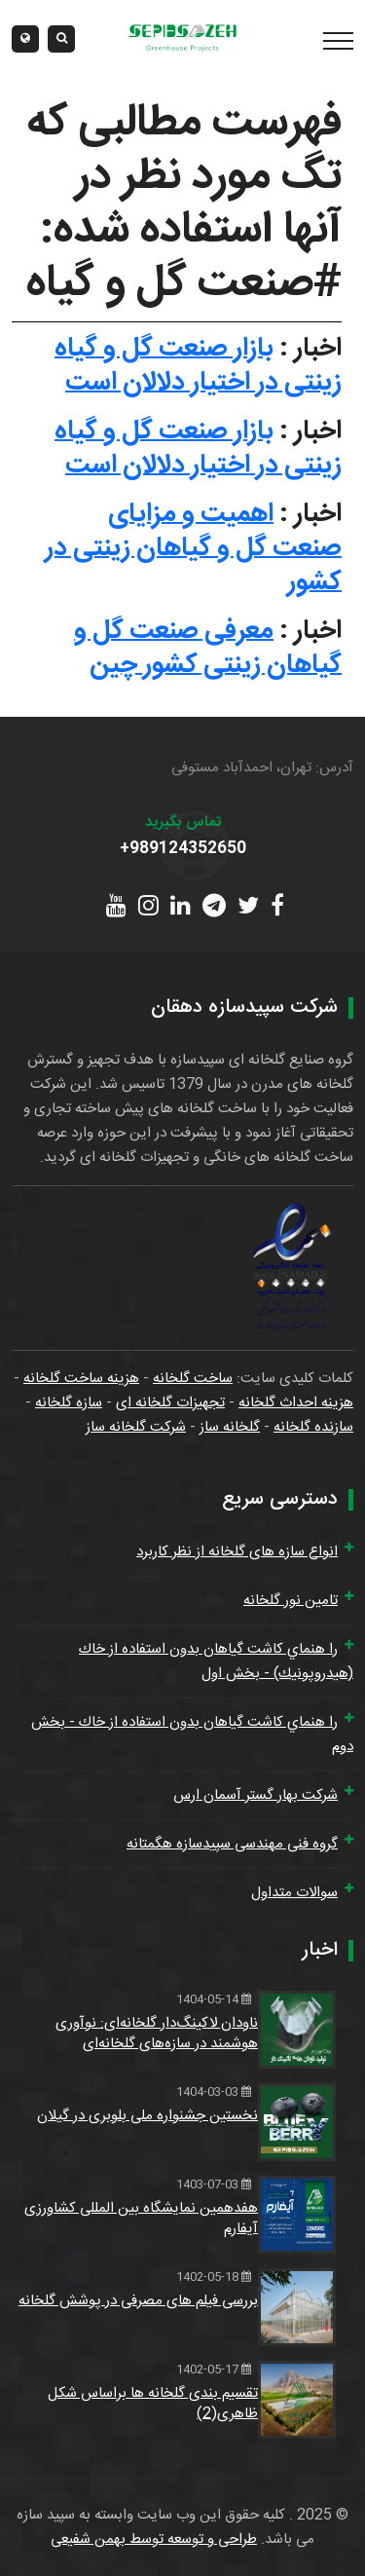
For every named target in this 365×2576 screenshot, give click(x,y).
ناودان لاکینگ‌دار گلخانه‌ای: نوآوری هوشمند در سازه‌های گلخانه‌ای (156, 2033)
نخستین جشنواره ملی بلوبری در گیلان (147, 2116)
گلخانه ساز (230, 1427)
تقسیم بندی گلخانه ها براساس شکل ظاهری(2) (153, 2403)
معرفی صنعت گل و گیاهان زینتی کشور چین (208, 648)
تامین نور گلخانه (290, 1600)
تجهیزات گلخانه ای (170, 1403)
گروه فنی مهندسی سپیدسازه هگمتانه (232, 1844)
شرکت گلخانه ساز (136, 1427)
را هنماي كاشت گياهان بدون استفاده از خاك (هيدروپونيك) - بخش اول (216, 1661)
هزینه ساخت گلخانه (81, 1378)
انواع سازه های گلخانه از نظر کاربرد (237, 1552)
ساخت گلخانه (193, 1378)
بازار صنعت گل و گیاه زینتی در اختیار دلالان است (198, 365)
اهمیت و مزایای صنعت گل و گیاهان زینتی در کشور (193, 548)
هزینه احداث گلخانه (295, 1403)
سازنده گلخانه (313, 1427)
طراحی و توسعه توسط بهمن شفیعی (154, 2539)
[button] (25, 39)
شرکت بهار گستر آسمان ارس (255, 1795)
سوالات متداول (294, 1893)
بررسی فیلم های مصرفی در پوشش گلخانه (138, 2301)
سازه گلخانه (68, 1403)
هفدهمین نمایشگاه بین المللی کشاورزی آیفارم (141, 2218)
